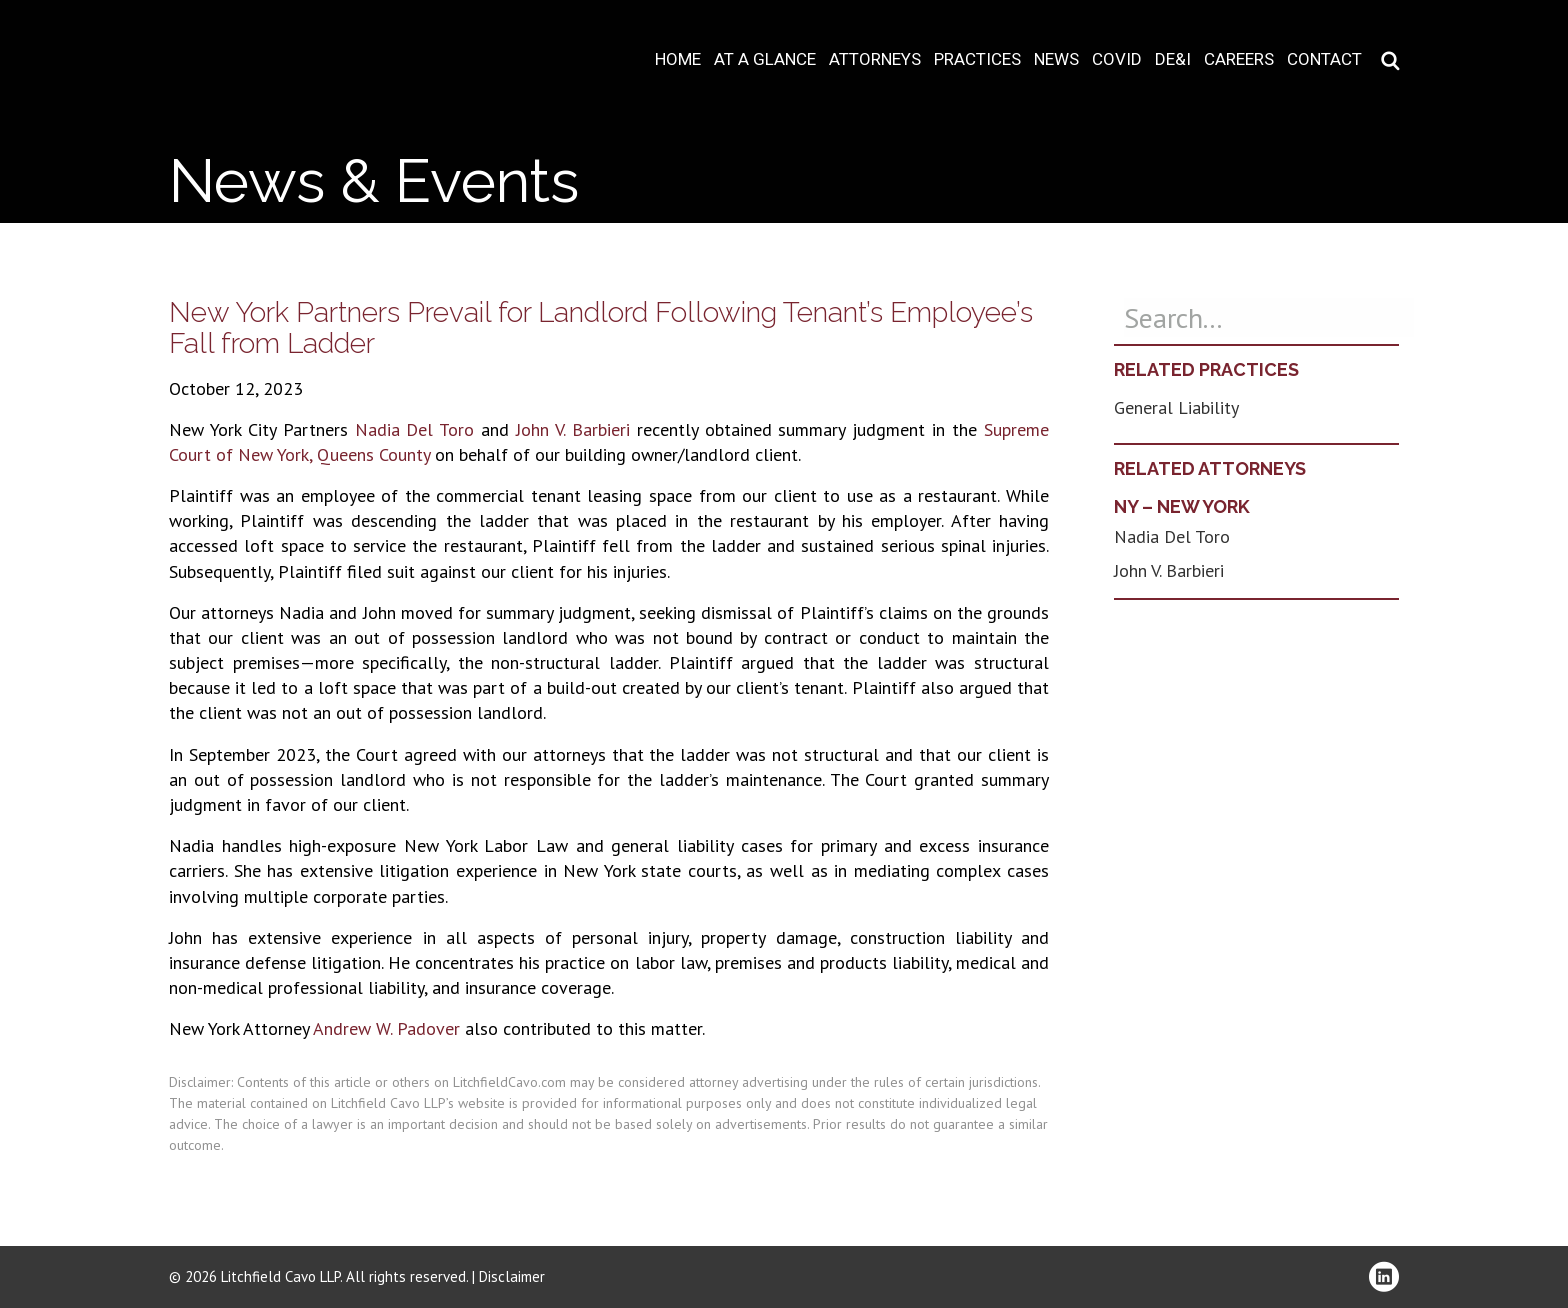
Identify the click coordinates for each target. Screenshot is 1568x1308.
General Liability (1176, 407)
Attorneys (875, 59)
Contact (1324, 59)
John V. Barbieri (573, 429)
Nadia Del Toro (415, 429)
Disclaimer (512, 1276)
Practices (977, 59)
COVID (1117, 59)
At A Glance (765, 59)
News (1056, 59)
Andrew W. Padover (386, 1028)
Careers (1239, 59)
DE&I (1173, 59)
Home (678, 59)
